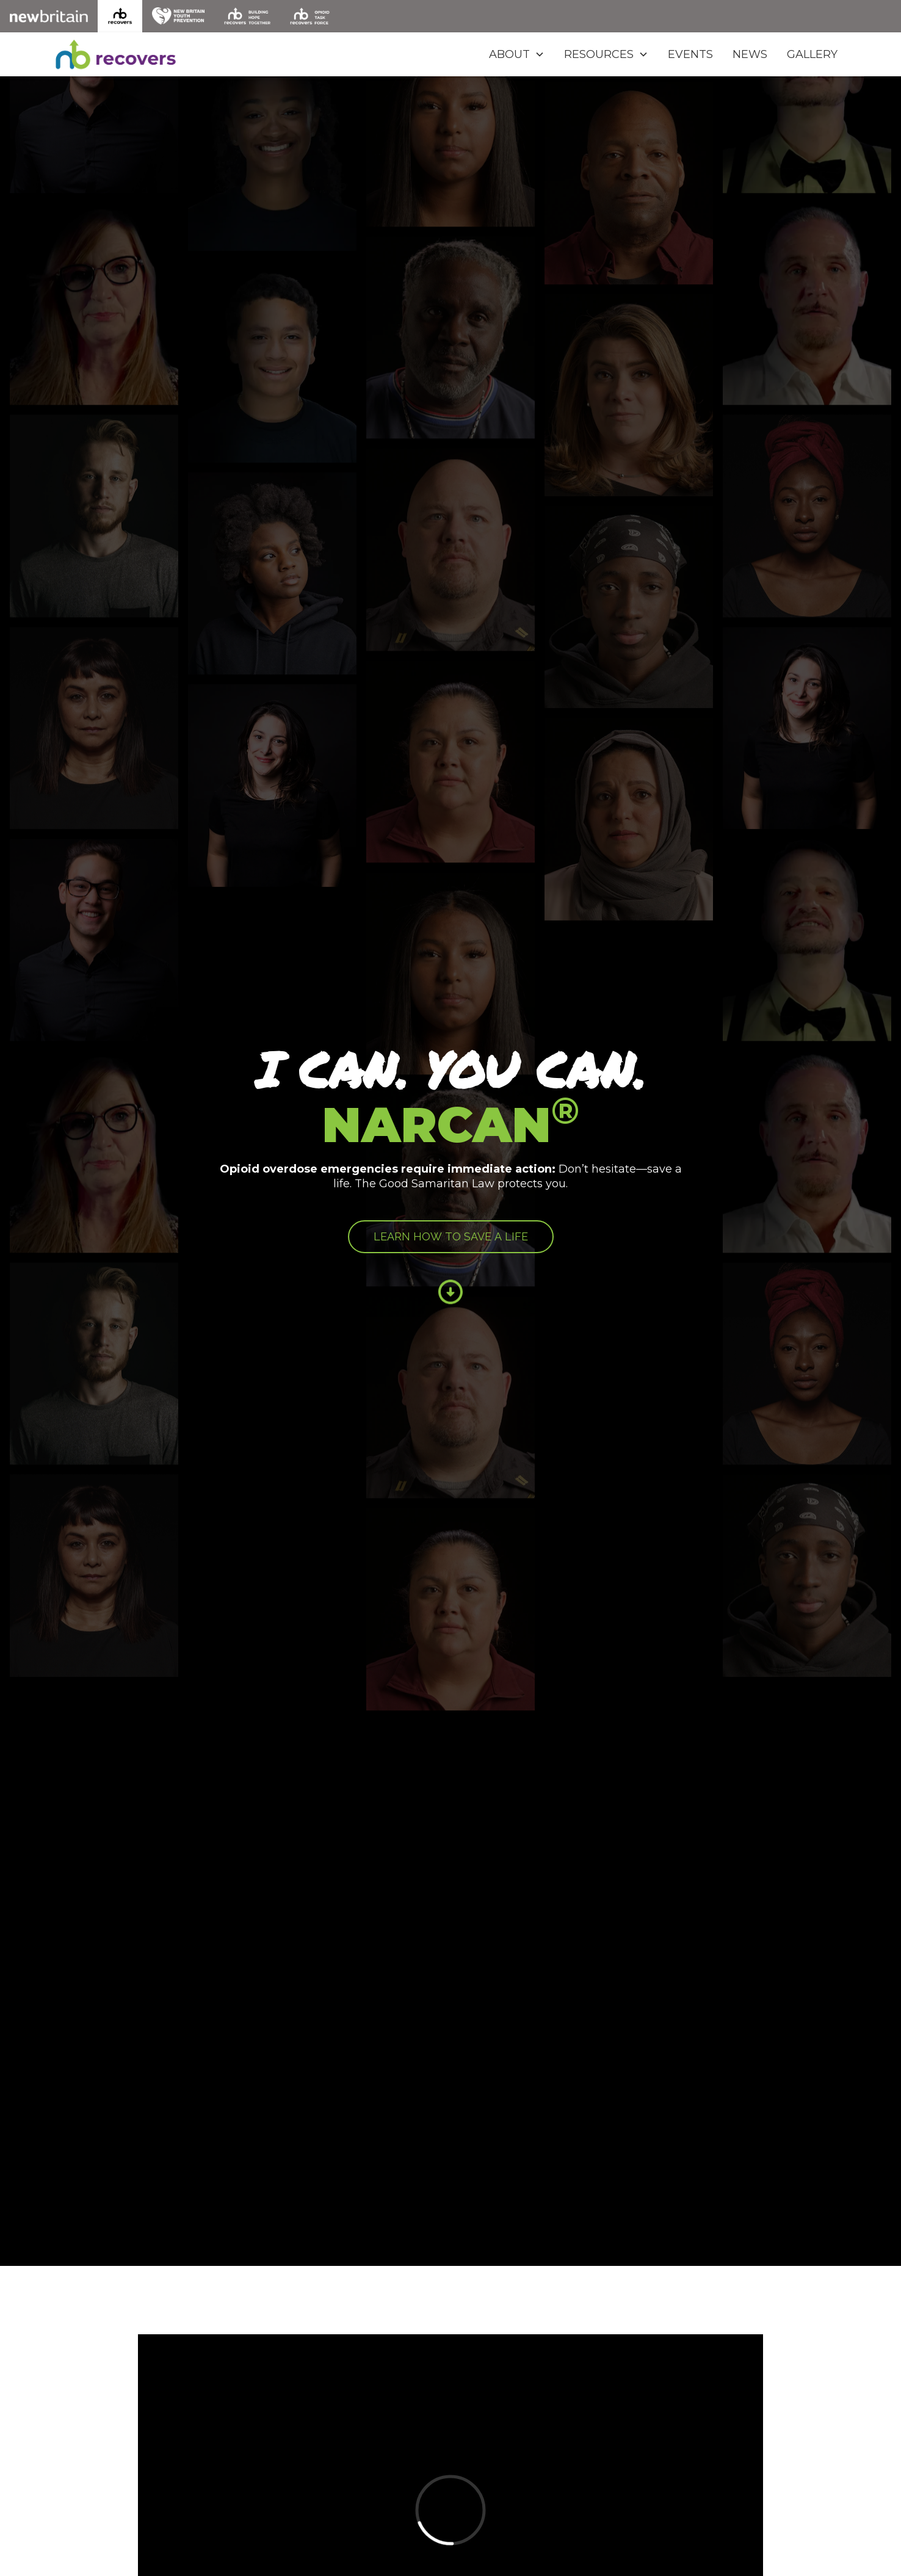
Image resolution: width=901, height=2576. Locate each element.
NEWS (750, 54)
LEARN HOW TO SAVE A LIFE (451, 1236)
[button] (516, 54)
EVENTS (690, 54)
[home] (122, 54)
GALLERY (812, 54)
